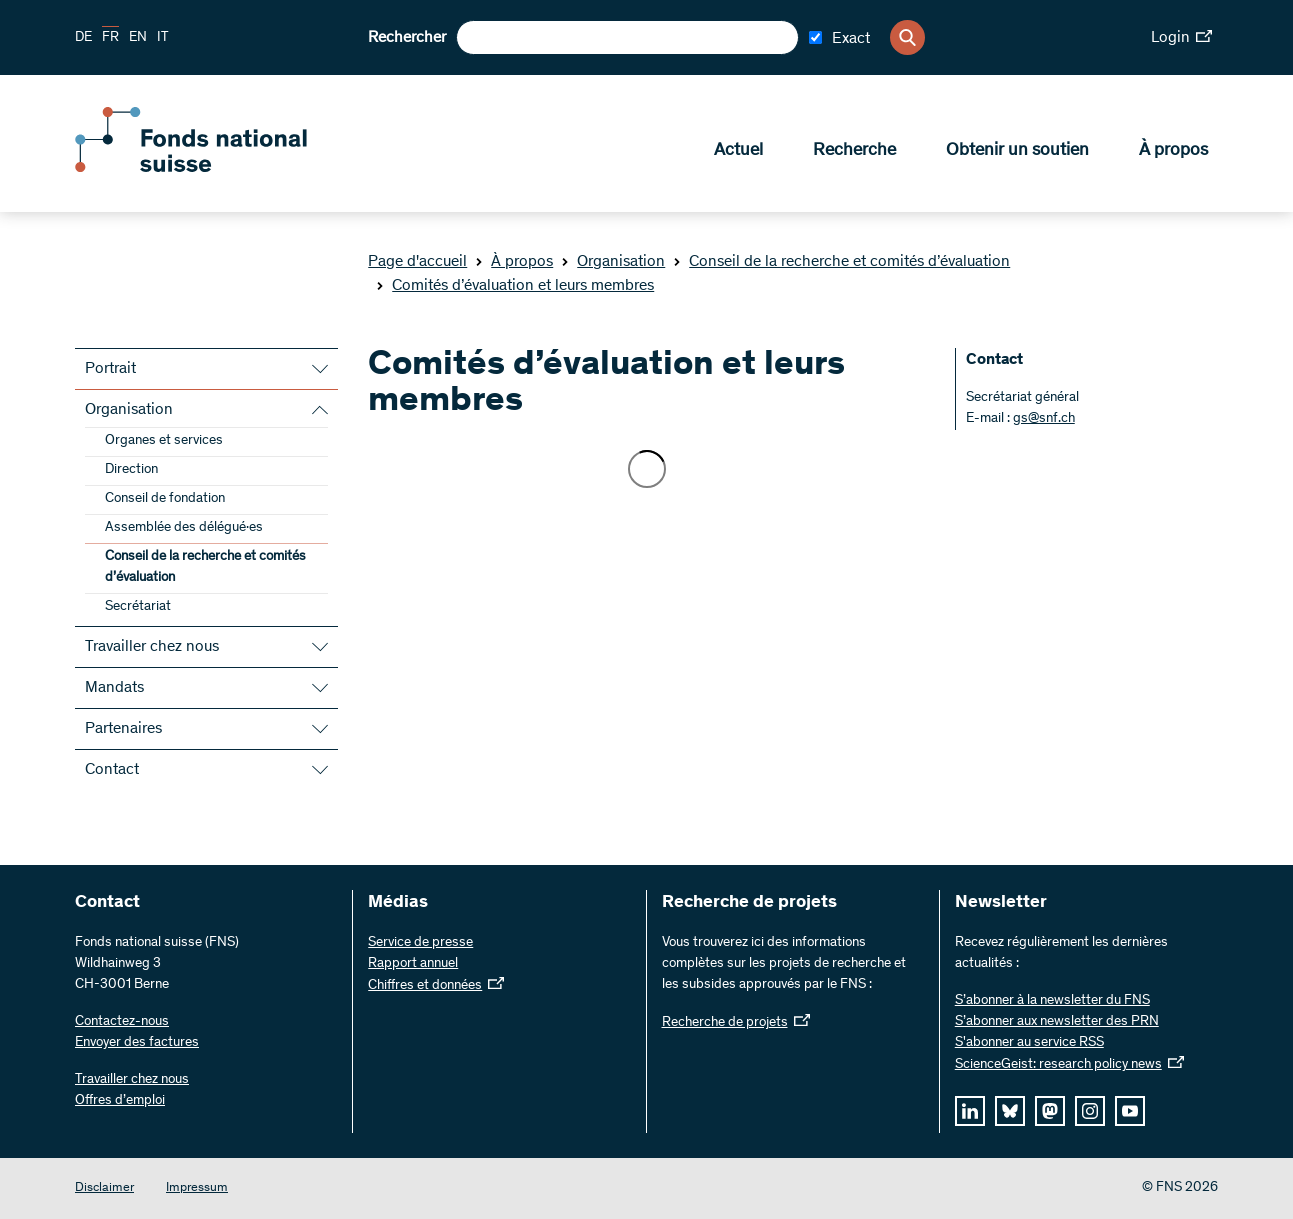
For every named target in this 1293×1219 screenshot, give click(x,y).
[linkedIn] (970, 1111)
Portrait (110, 369)
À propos (1173, 151)
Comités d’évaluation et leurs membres (515, 286)
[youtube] (1130, 1111)
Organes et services (164, 441)
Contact (112, 770)
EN (138, 38)
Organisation (613, 262)
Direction (131, 470)
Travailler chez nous (152, 647)
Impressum (197, 1188)
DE (83, 38)
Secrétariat (138, 607)
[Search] (907, 37)
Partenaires (123, 729)
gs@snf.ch (1044, 419)
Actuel (738, 151)
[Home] (220, 168)
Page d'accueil (417, 262)
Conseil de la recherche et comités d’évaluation (841, 262)
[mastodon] (1050, 1111)
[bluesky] (1010, 1111)
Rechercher (407, 38)
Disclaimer (104, 1188)
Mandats (114, 688)
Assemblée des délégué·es (184, 528)
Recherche (854, 151)
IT (163, 38)
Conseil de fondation (165, 499)
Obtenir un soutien (1017, 151)
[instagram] (1090, 1111)
